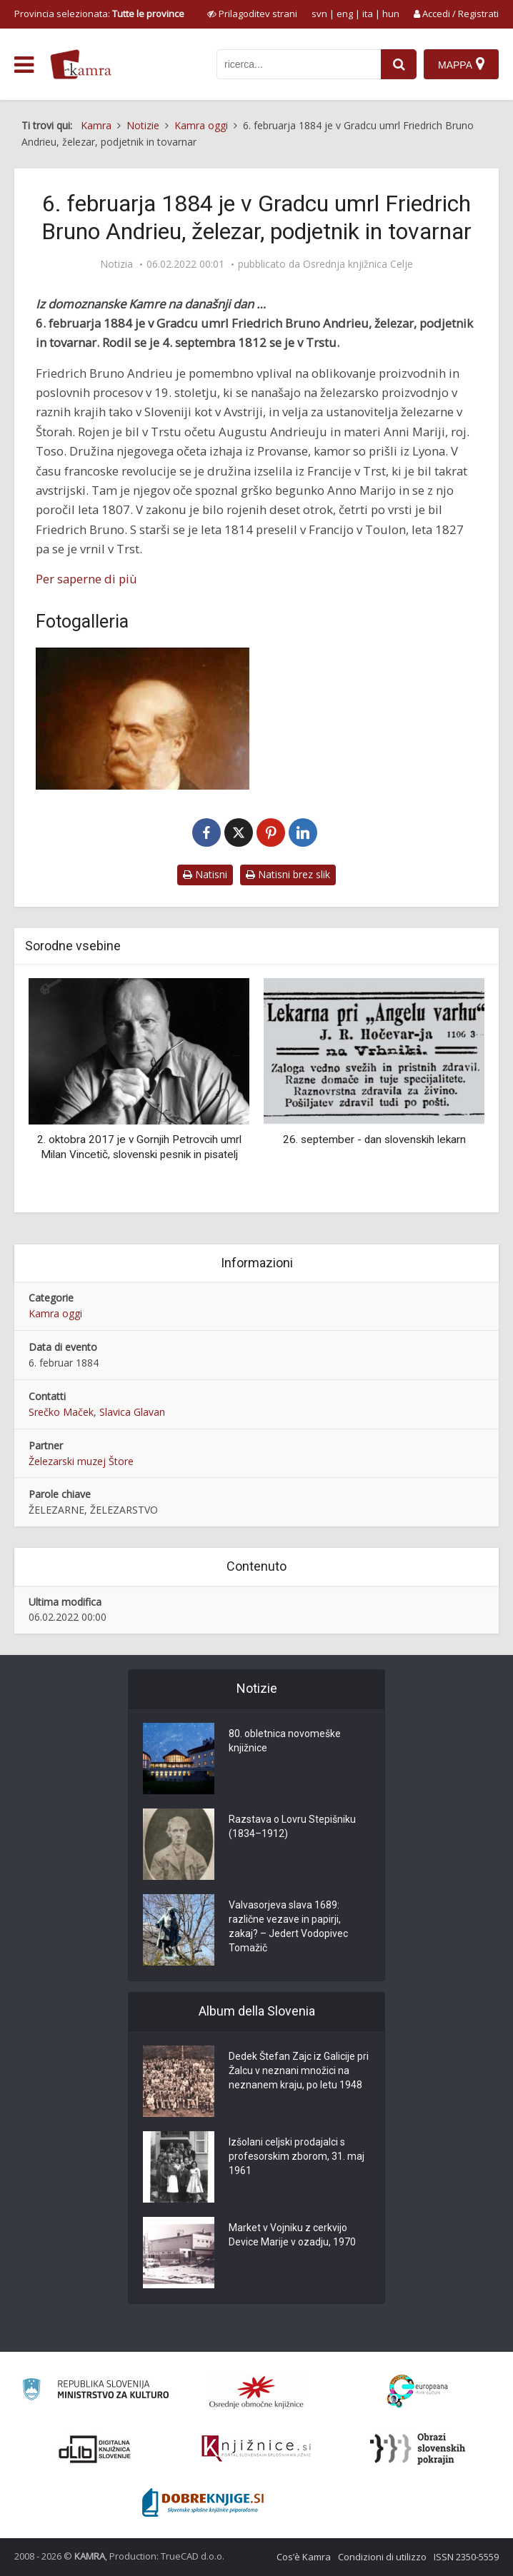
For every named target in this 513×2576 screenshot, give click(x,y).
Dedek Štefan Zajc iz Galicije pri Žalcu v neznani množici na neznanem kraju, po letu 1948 (299, 2071)
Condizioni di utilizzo (382, 2556)
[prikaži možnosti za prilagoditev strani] (252, 13)
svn (319, 13)
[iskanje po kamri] (298, 64)
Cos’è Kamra (304, 2556)
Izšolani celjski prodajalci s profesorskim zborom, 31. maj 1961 (296, 2156)
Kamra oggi (55, 1313)
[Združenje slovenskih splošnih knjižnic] (256, 2449)
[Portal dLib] (95, 2449)
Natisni (205, 874)
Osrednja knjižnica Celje (358, 264)
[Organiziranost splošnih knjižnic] (256, 2392)
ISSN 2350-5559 (466, 2556)
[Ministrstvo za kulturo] (95, 2391)
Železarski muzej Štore (81, 1461)
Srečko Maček (61, 1412)
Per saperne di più (86, 578)
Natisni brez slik (288, 874)
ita (367, 13)
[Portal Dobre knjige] (203, 2502)
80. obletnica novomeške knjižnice (285, 1741)
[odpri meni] (24, 65)
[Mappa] (461, 64)
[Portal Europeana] (417, 2391)
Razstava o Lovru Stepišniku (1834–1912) (292, 1826)
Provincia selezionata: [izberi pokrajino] (99, 13)
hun (390, 13)
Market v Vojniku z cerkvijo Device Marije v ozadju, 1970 (292, 2235)
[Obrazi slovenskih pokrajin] (417, 2449)
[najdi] (399, 64)
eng (345, 13)
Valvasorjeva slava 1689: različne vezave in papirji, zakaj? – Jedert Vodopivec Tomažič (288, 1926)
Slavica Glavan (132, 1412)
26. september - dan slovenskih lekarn (374, 1139)
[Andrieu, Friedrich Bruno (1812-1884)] (142, 719)
